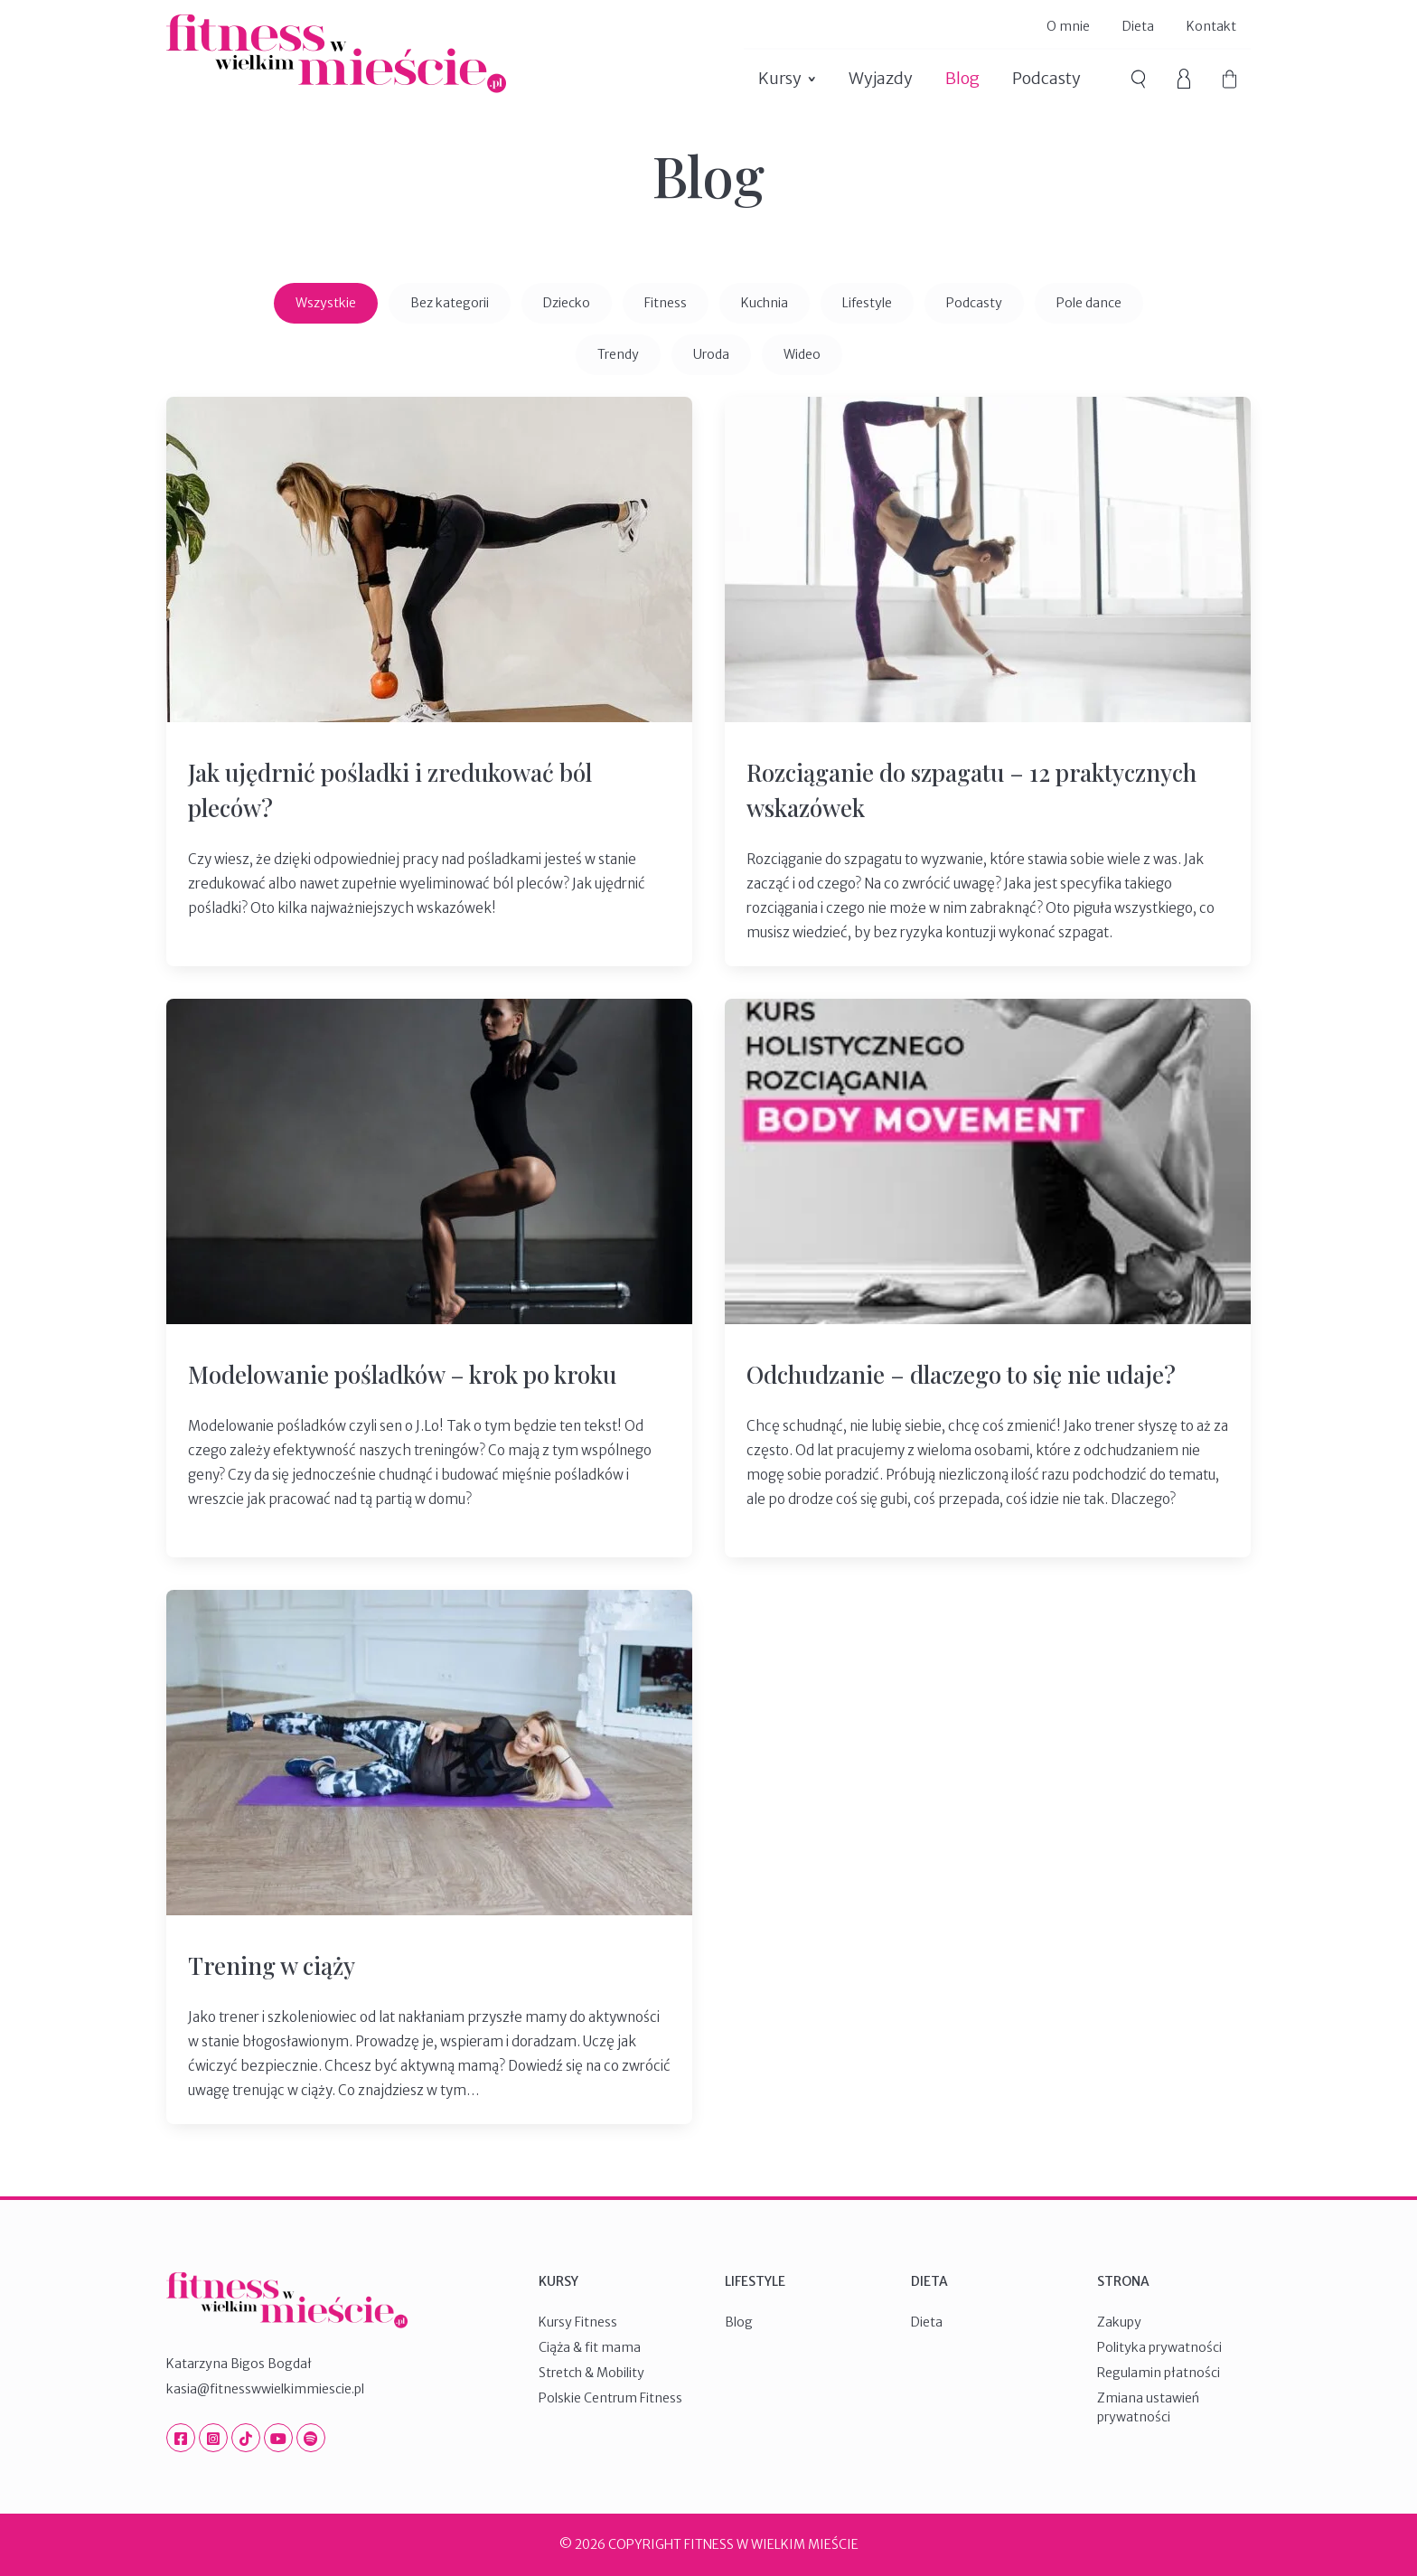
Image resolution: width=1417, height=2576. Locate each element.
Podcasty (1046, 78)
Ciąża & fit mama (590, 2347)
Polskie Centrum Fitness (610, 2398)
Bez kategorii (449, 303)
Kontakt (1211, 26)
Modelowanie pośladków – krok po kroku (402, 1374)
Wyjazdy (881, 78)
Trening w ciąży (271, 1965)
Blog (962, 78)
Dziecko (566, 303)
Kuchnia (764, 303)
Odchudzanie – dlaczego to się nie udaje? (961, 1374)
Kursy (780, 78)
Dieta (1138, 26)
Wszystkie (326, 303)
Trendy (618, 354)
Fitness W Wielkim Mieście (336, 53)
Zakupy (1119, 2322)
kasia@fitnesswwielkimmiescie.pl (265, 2389)
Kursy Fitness (578, 2322)
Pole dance (1088, 303)
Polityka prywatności (1159, 2347)
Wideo (802, 354)
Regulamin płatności (1158, 2372)
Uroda (711, 354)
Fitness (665, 303)
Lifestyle (867, 303)
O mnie (1068, 26)
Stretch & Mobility (591, 2372)
